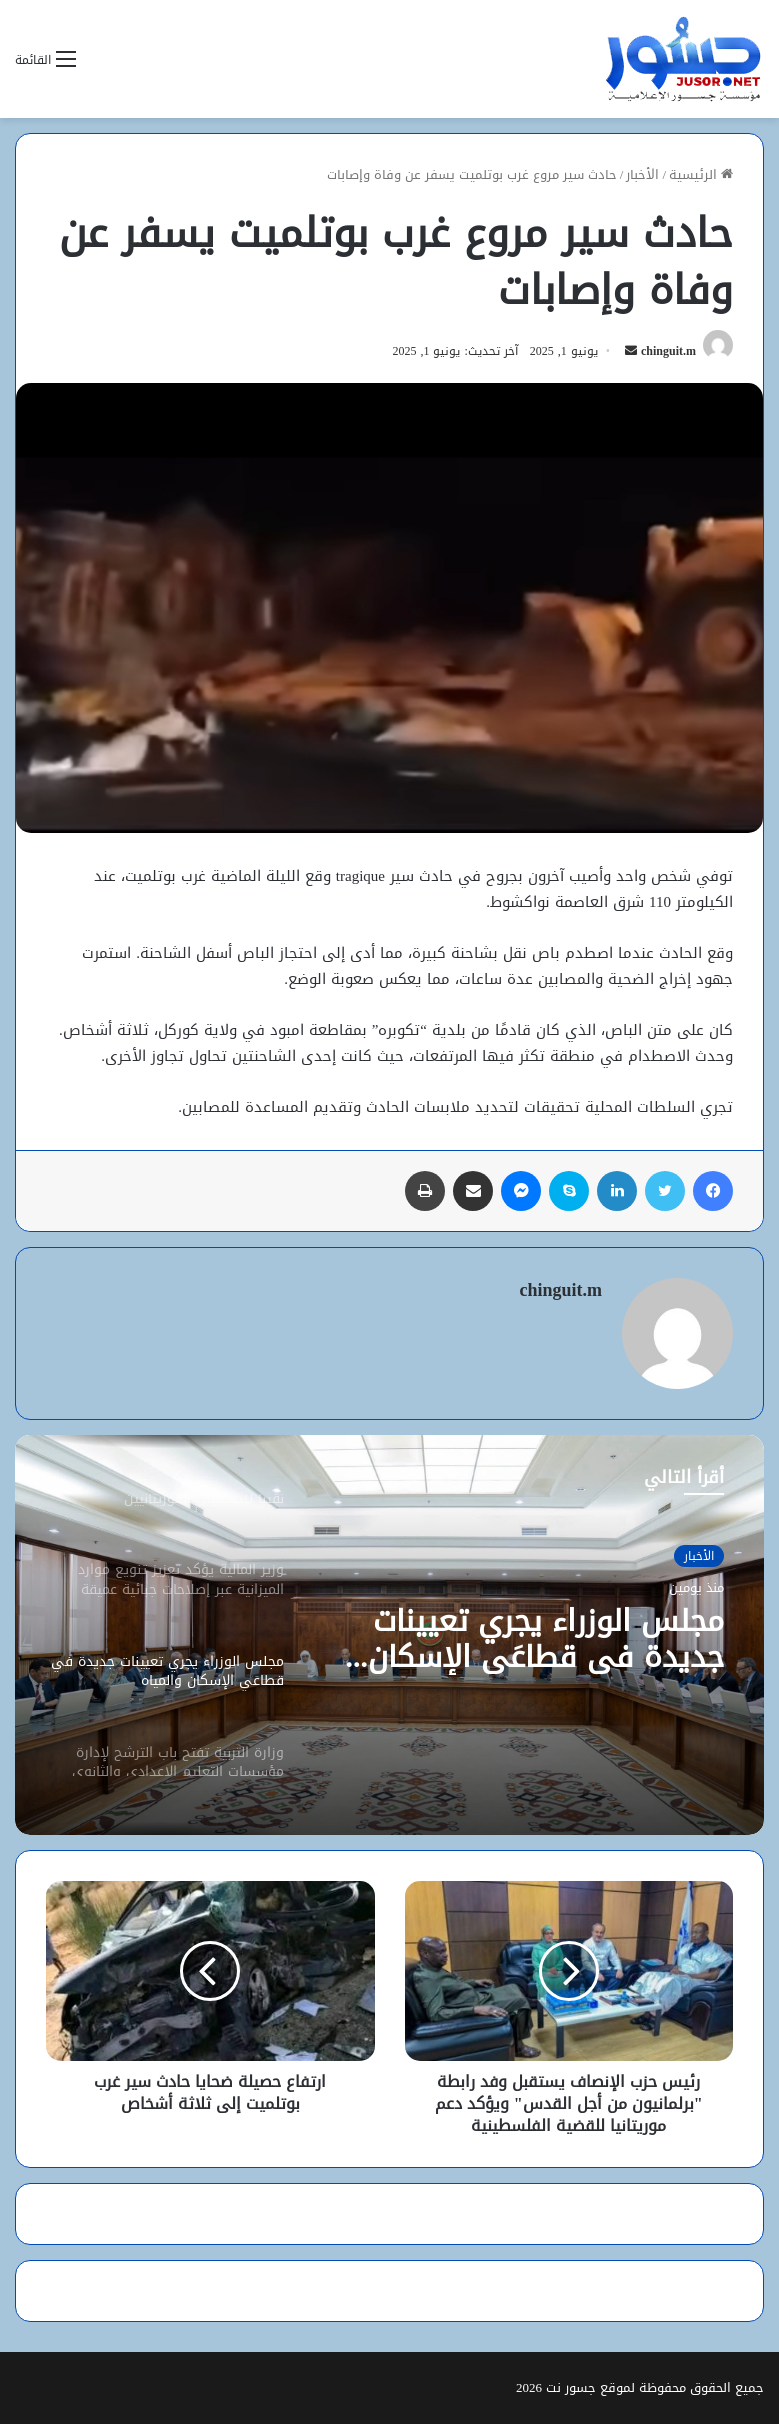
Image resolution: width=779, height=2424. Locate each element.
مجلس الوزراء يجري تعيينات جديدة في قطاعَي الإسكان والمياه (546, 1639)
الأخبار (642, 174)
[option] (389, 1635)
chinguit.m (668, 351)
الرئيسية (701, 174)
